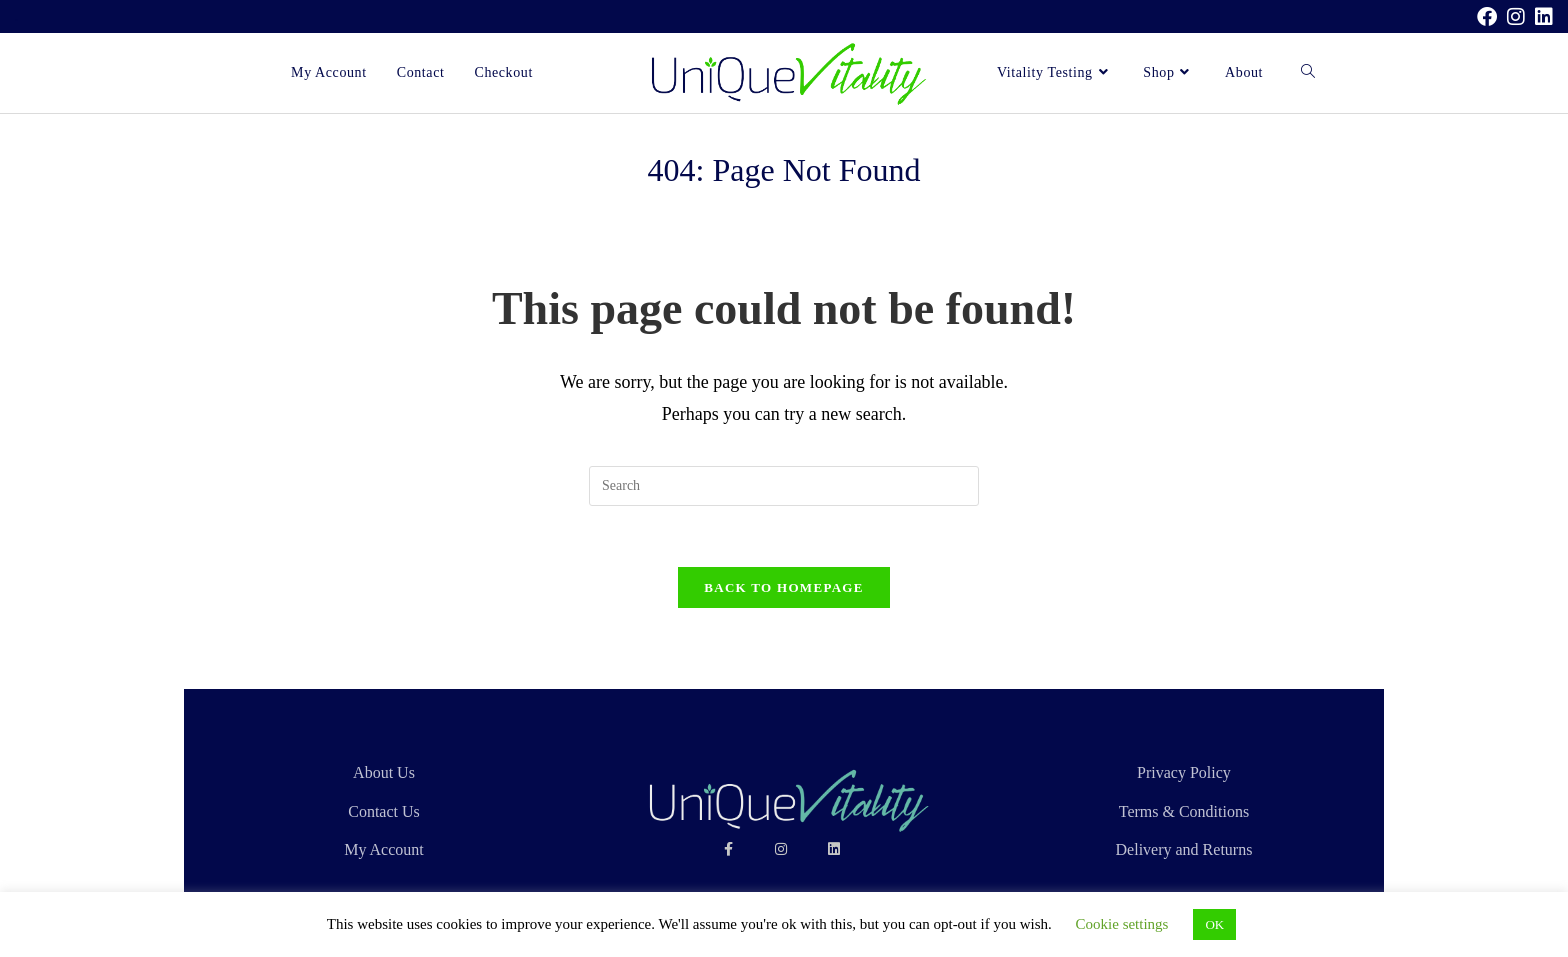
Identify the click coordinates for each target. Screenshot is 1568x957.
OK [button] (1214, 924)
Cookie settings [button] (1122, 924)
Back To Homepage (783, 587)
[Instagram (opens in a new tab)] (1516, 17)
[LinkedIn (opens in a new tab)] (1541, 17)
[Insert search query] (784, 486)
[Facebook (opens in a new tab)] (1487, 17)
